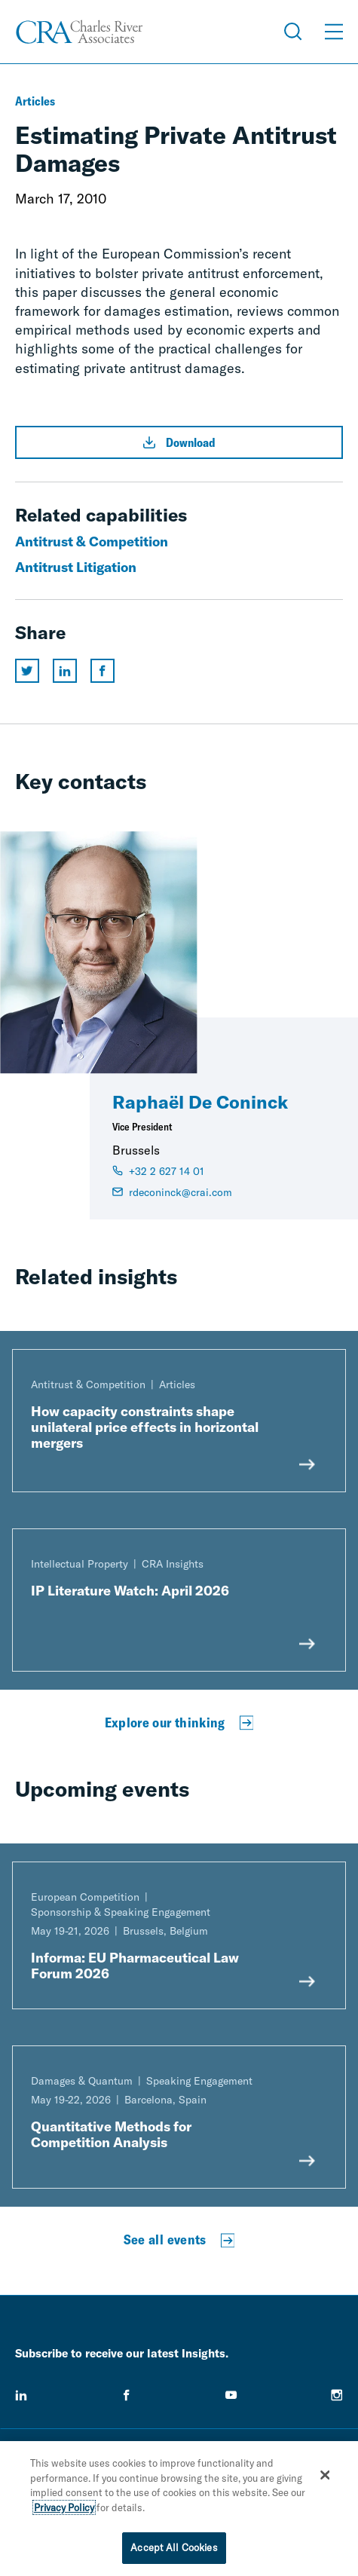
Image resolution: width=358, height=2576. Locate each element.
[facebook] (127, 2395)
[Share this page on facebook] (102, 671)
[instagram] (337, 2395)
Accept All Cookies (173, 2551)
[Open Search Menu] (293, 32)
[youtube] (231, 2395)
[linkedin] (21, 2395)
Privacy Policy (64, 2510)
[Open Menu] (334, 32)
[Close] (324, 2478)
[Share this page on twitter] (27, 671)
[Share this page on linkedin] (65, 671)
